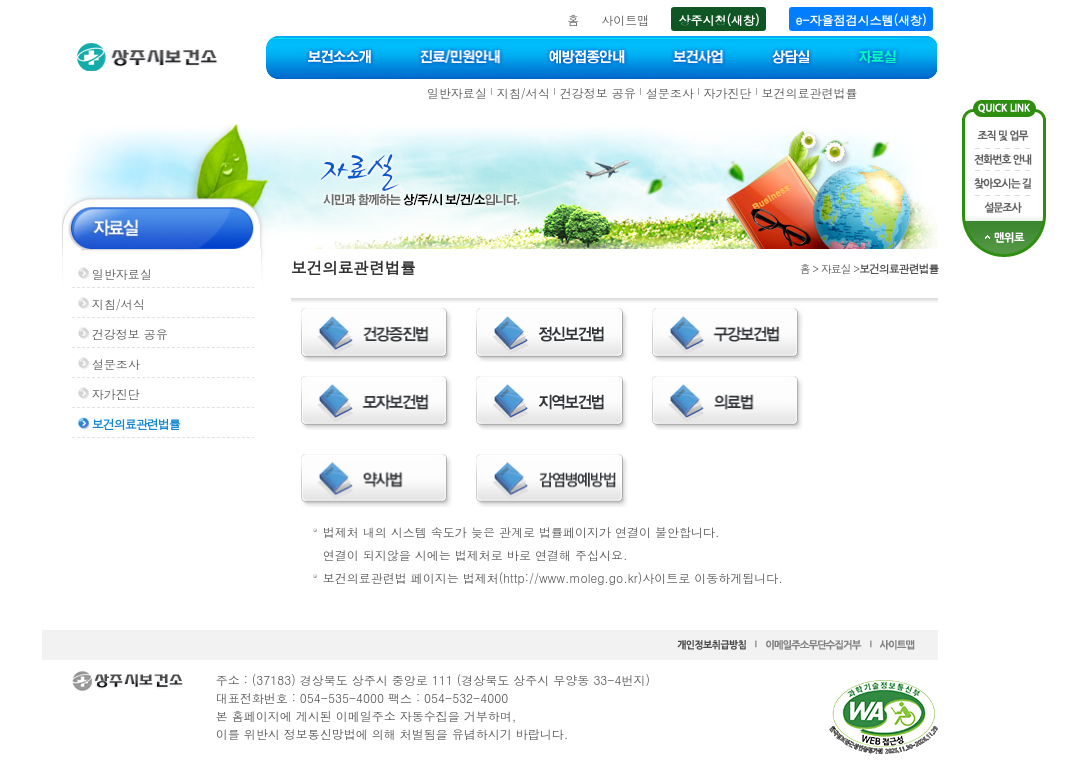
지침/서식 (523, 92)
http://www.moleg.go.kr (570, 577)
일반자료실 (457, 92)
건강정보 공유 (598, 92)
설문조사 (670, 92)
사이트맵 (625, 19)
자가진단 (728, 92)
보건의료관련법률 (810, 92)
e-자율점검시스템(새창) (861, 19)
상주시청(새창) (718, 19)
